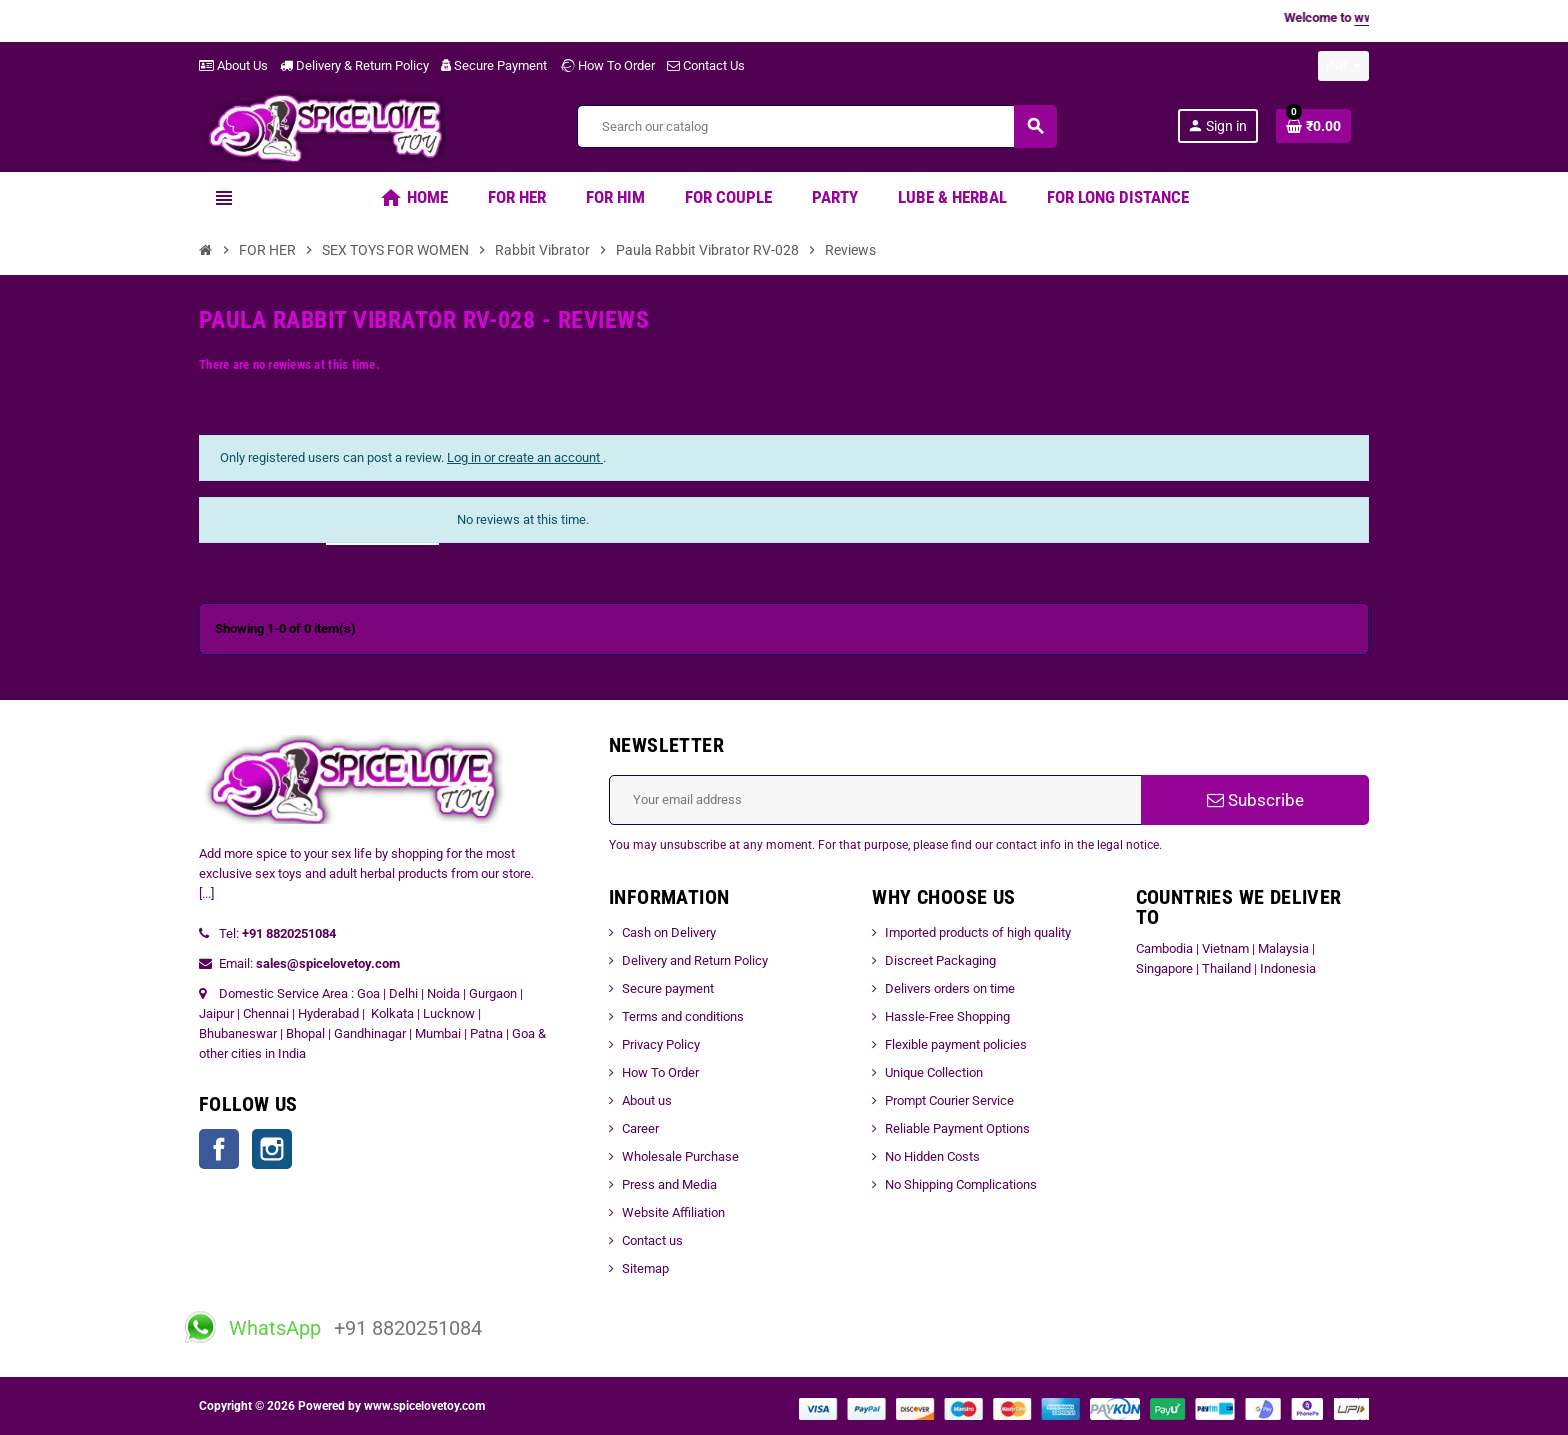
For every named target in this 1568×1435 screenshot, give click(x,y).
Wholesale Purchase (680, 1156)
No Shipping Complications (961, 1184)
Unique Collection (934, 1072)
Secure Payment (494, 65)
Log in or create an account (525, 457)
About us (647, 1100)
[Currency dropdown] (1343, 66)
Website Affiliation (673, 1212)
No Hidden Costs (932, 1156)
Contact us (652, 1240)
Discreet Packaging (940, 960)
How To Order (607, 65)
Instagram (272, 1149)
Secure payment (668, 988)
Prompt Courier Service (949, 1100)
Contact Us (706, 65)
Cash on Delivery (669, 932)
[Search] (816, 126)
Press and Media (669, 1184)
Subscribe (1255, 800)
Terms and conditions (683, 1016)
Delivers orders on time (950, 988)
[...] (206, 893)
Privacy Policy (661, 1044)
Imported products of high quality (978, 932)
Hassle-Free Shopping (947, 1016)
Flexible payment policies (956, 1044)
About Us (233, 65)
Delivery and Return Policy (695, 960)
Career (640, 1128)
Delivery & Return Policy (354, 65)
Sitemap (645, 1268)
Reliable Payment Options (957, 1128)
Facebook (219, 1149)
